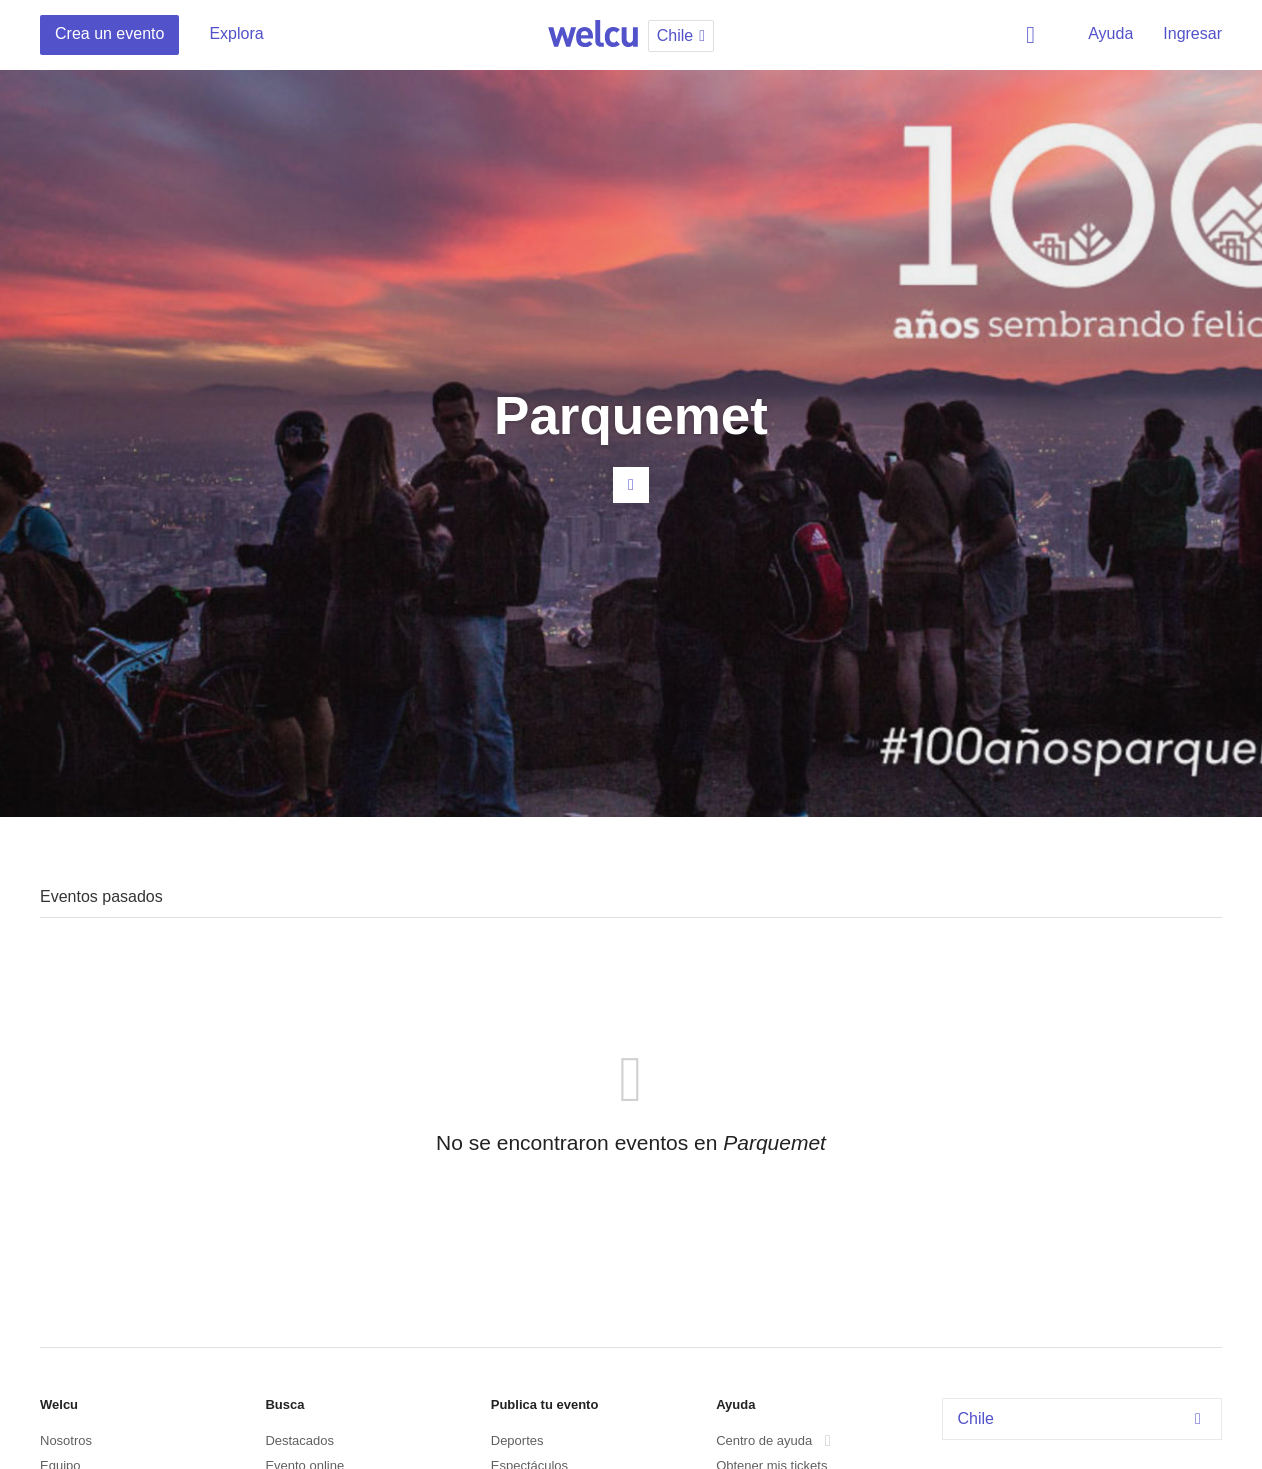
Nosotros (66, 1440)
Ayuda (1110, 33)
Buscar (1034, 35)
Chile (1085, 1418)
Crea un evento (109, 33)
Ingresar (1192, 33)
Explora (236, 33)
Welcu (593, 35)
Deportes (517, 1440)
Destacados (299, 1440)
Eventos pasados (101, 896)
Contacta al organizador (631, 485)
